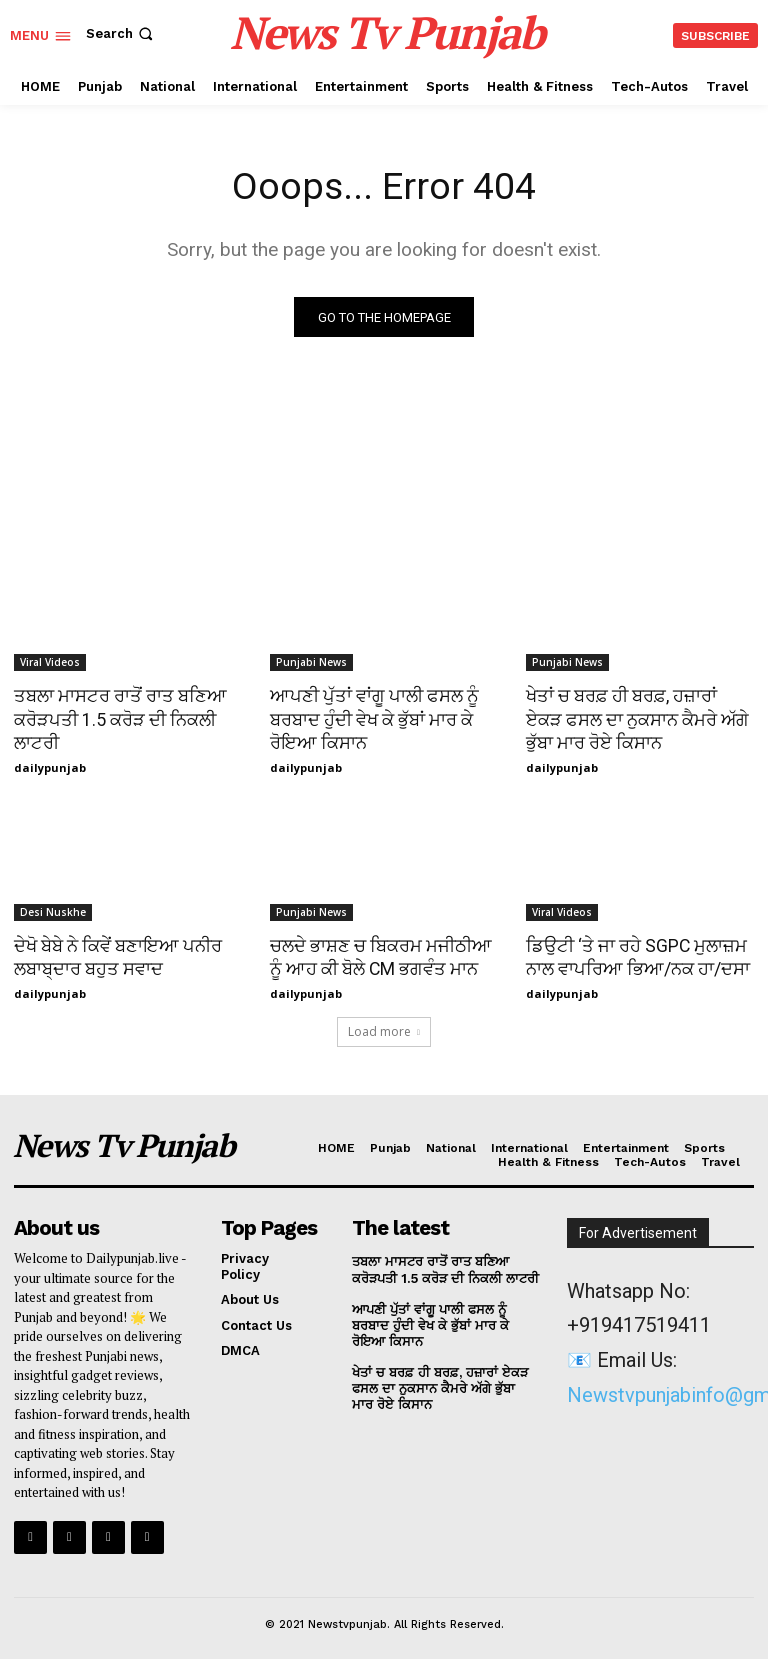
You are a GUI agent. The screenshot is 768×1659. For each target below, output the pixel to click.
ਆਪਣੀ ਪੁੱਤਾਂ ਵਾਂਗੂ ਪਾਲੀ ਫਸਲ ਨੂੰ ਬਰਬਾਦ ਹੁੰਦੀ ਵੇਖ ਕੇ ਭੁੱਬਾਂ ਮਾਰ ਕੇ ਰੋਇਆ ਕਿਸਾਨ (369, 718)
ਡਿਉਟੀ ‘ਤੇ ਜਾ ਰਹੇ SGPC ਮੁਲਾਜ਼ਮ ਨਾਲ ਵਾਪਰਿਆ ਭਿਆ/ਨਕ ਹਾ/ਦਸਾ (633, 954)
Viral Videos (50, 663)
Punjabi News (311, 663)
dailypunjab (50, 765)
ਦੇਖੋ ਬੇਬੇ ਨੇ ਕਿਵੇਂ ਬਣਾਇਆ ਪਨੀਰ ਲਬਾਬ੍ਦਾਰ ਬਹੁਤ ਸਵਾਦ (115, 954)
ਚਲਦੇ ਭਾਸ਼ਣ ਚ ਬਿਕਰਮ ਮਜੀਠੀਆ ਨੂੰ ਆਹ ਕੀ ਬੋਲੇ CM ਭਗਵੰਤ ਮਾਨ (382, 954)
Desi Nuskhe (53, 910)
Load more (384, 1027)
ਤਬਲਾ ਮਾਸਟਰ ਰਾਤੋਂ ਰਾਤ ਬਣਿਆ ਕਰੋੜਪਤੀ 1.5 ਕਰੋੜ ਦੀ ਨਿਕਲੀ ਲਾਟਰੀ (115, 718)
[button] (121, 33)
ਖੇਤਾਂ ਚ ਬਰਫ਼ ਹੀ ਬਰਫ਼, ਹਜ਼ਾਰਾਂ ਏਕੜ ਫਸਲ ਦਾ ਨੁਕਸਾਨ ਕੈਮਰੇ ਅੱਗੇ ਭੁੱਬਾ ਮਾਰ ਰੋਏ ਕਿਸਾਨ (637, 718)
